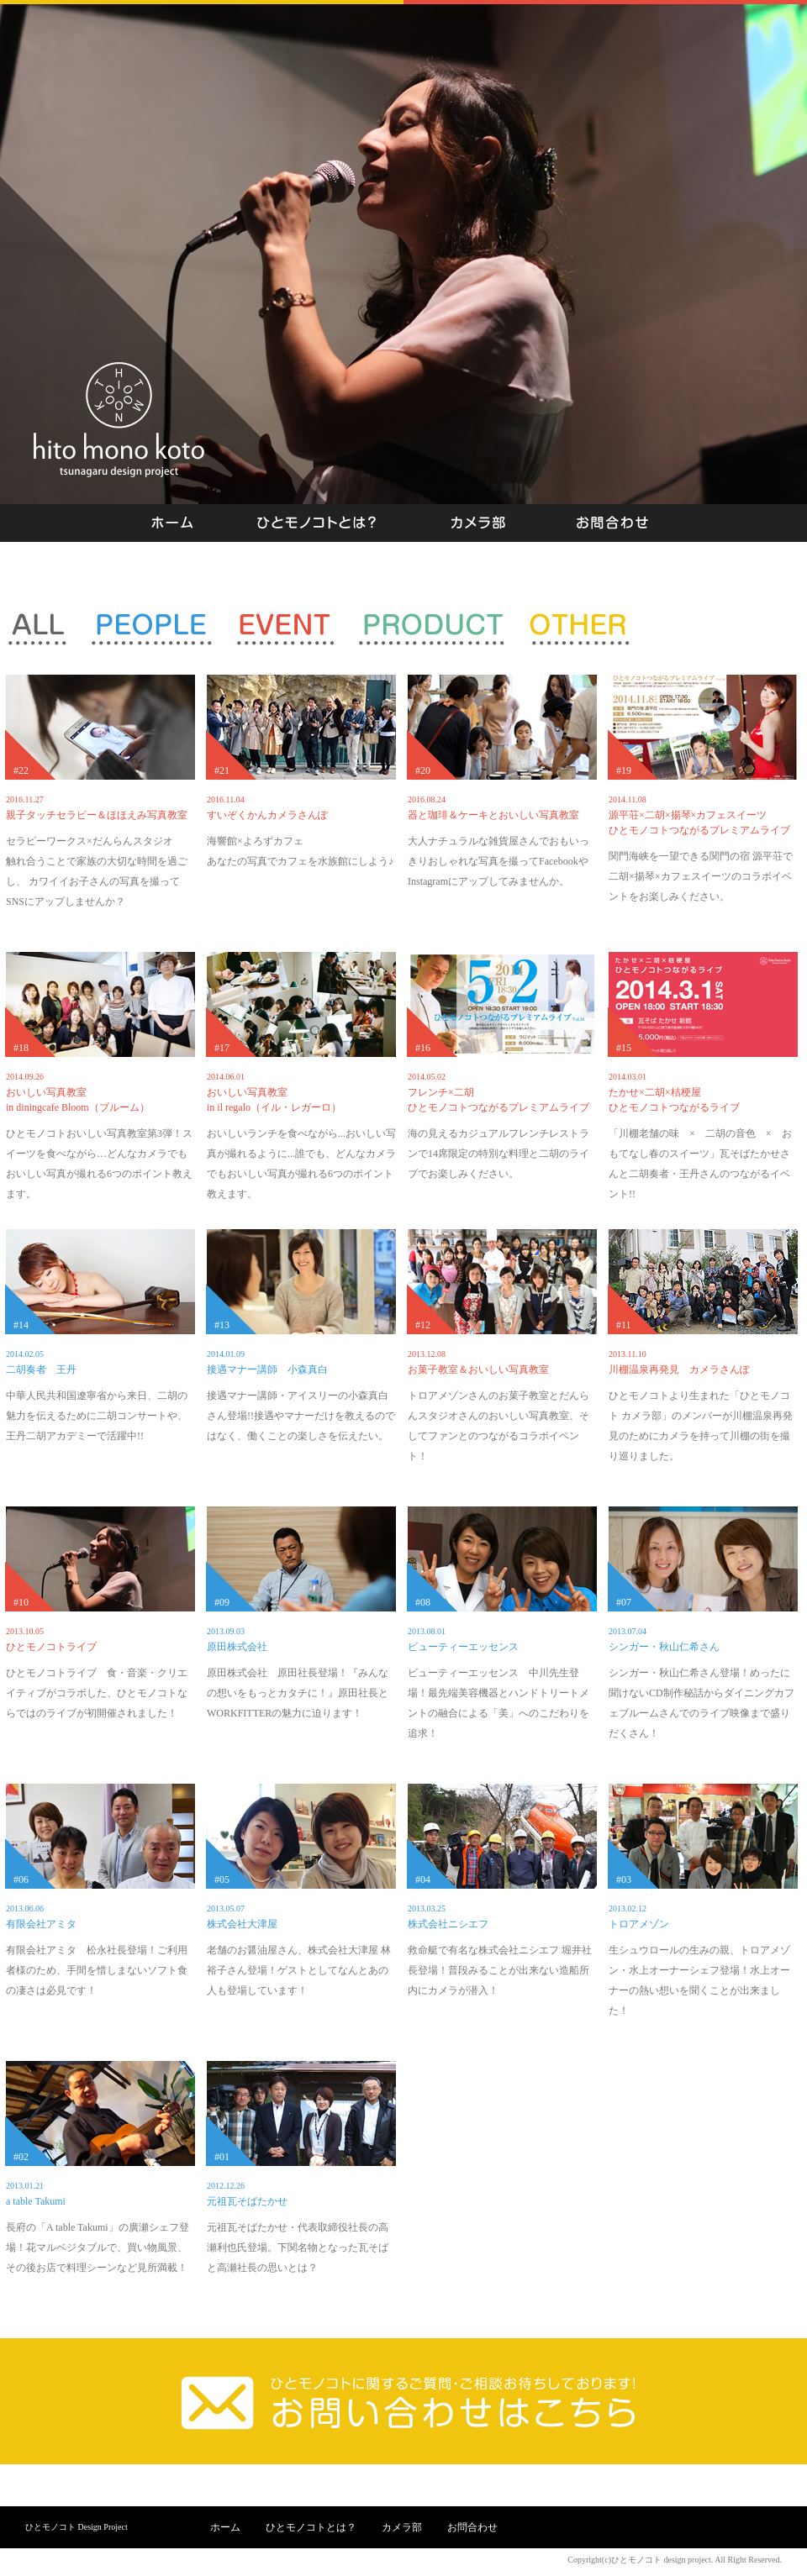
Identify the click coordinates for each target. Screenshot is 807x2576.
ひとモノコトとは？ (311, 2527)
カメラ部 (402, 2527)
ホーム (225, 2527)
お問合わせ (472, 2527)
